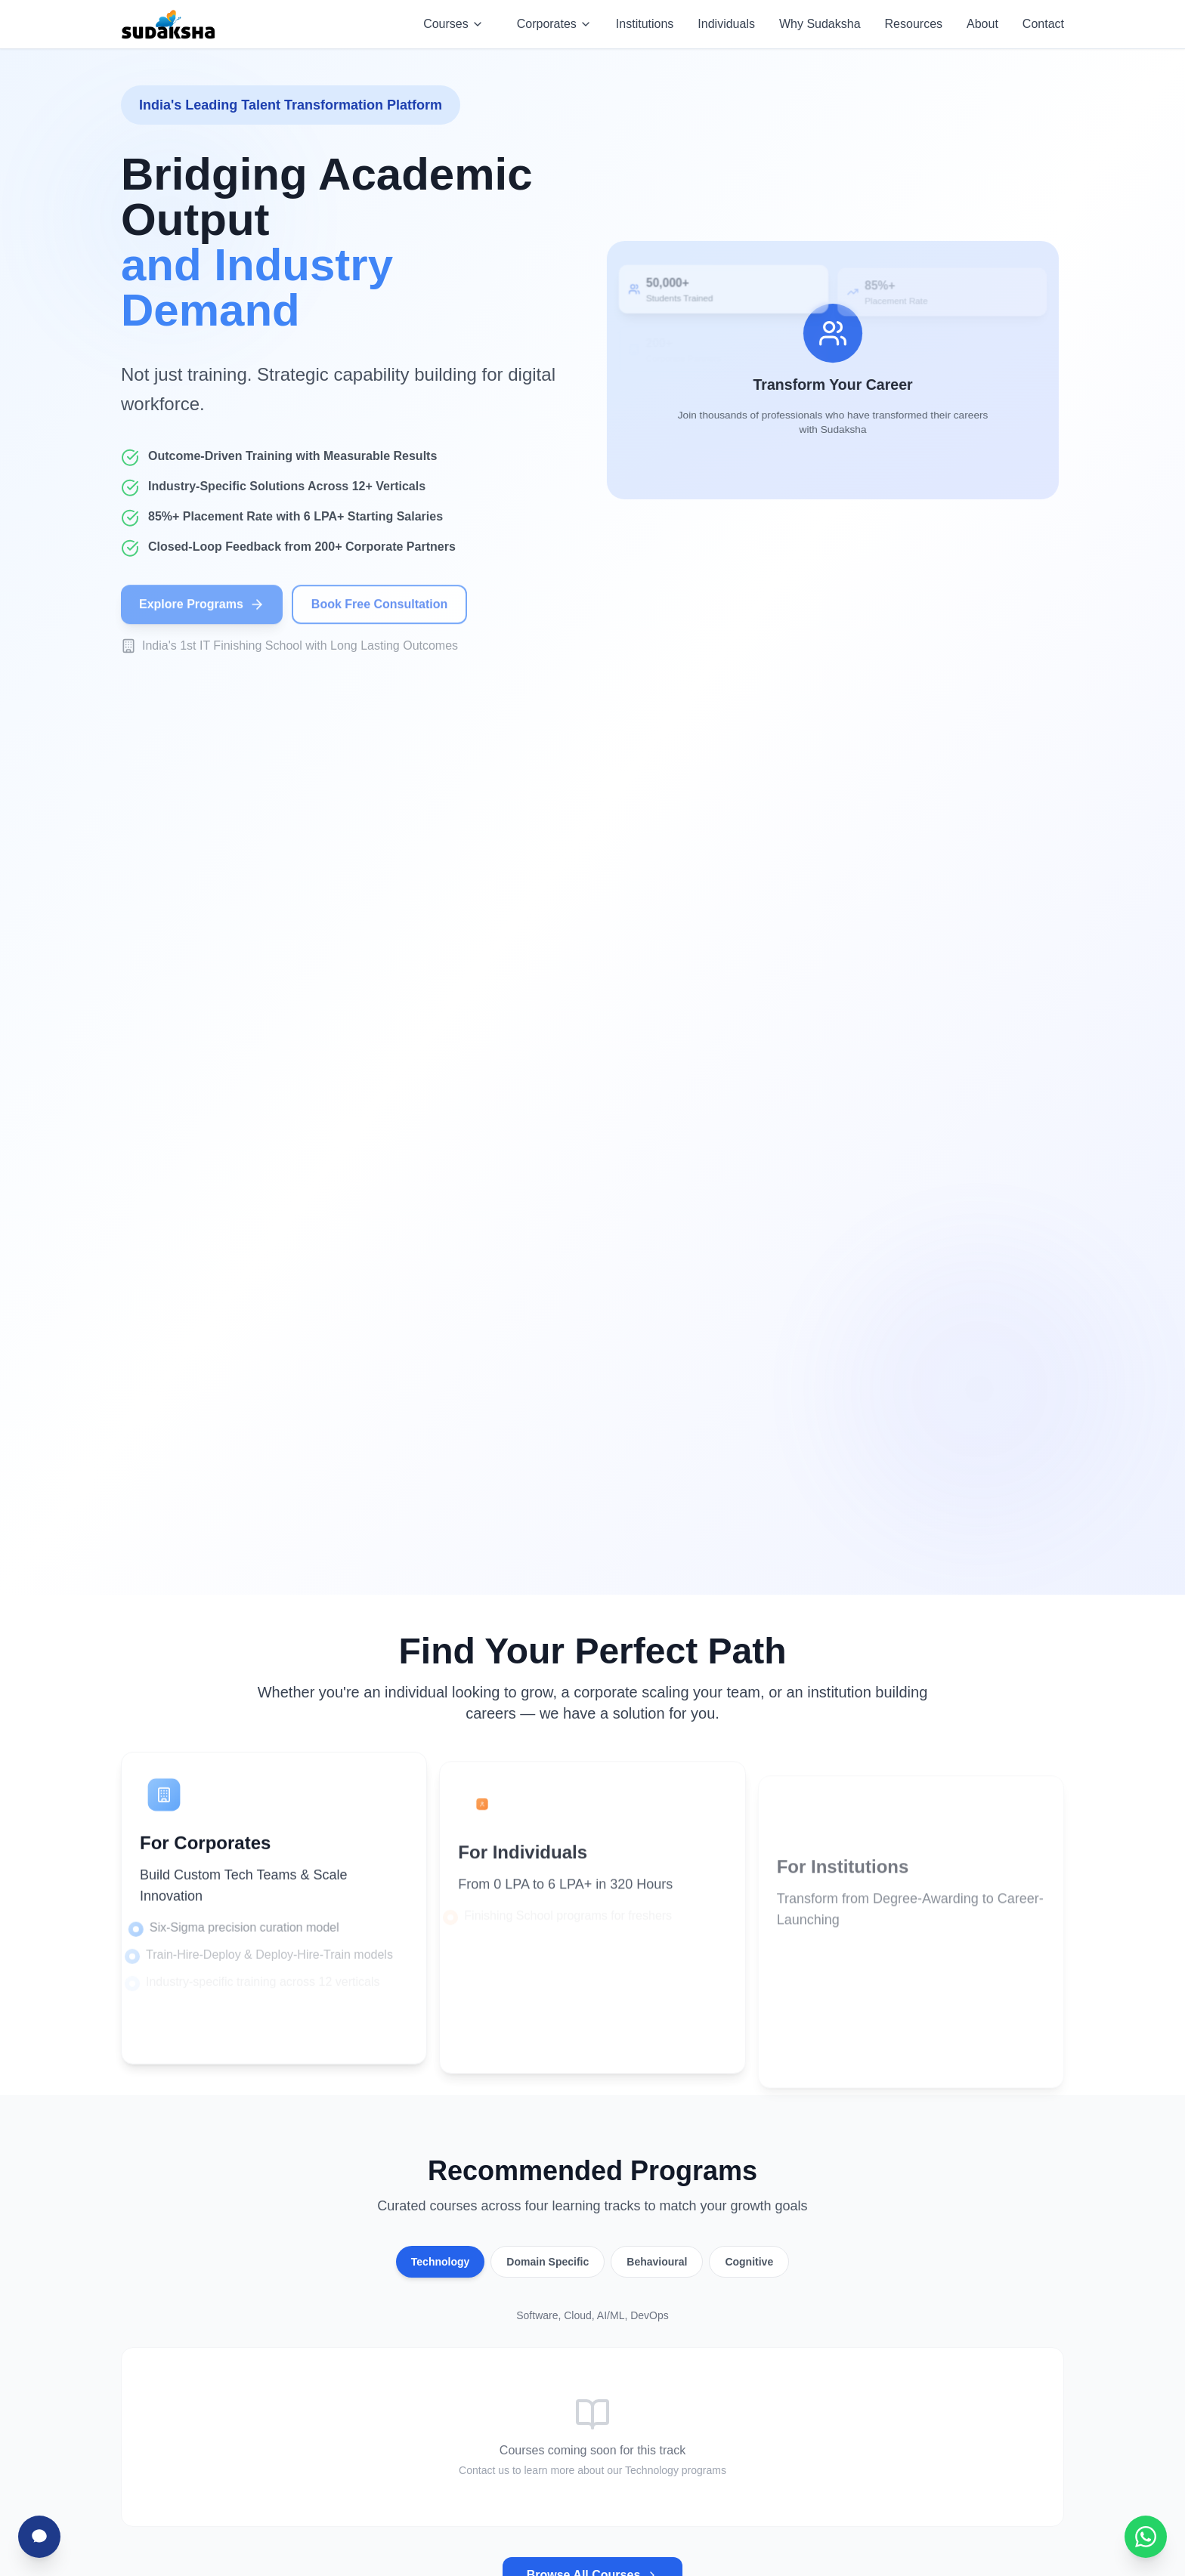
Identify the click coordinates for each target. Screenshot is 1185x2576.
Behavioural (657, 2262)
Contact (1043, 23)
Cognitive (749, 2262)
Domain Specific (547, 2262)
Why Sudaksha (820, 23)
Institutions (644, 23)
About (982, 23)
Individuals (726, 23)
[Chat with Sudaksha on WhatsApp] (1146, 2537)
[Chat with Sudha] (39, 2537)
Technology (440, 2262)
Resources (913, 23)
